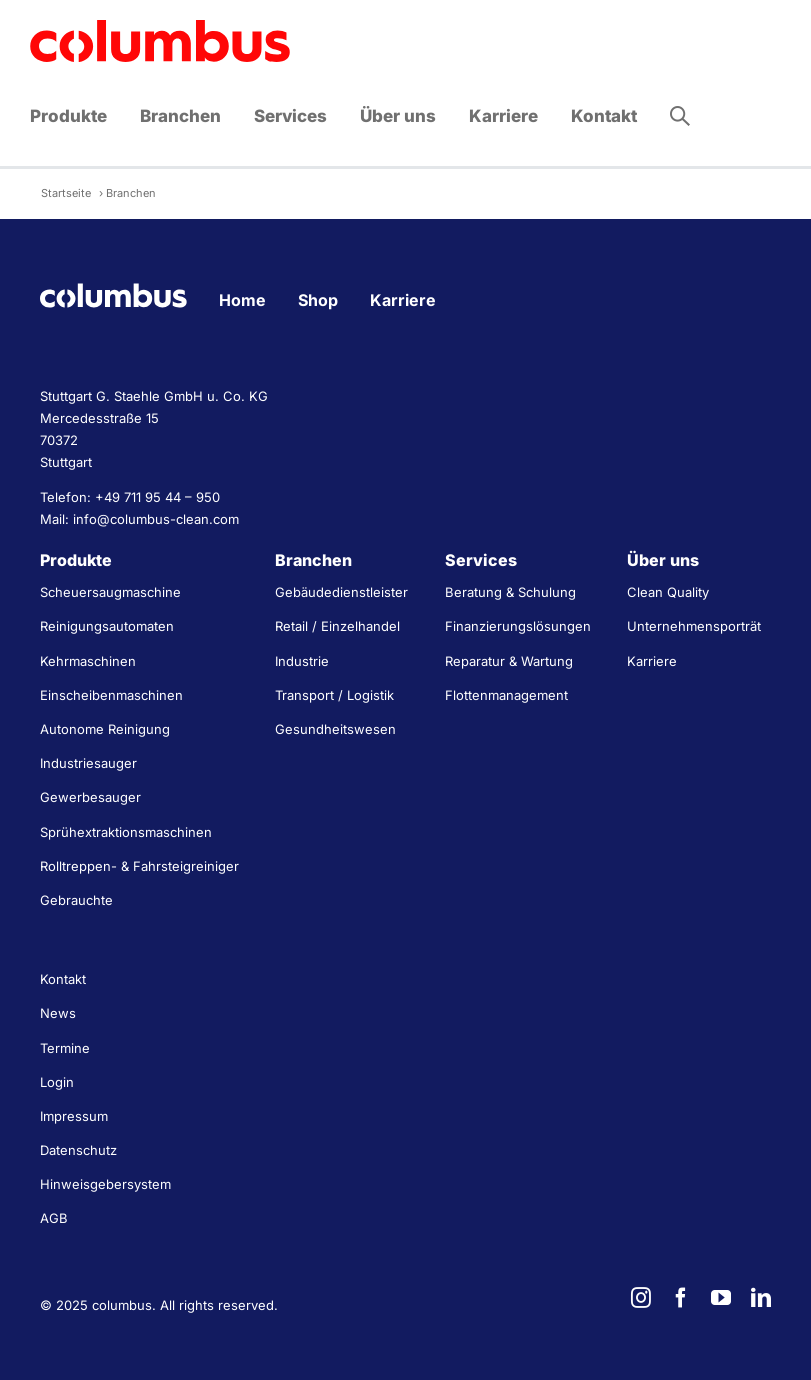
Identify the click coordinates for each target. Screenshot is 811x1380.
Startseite (66, 193)
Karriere (403, 300)
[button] (680, 116)
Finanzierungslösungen (518, 626)
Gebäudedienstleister (341, 592)
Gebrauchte (76, 900)
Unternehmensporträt (694, 626)
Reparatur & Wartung (509, 661)
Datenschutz (78, 1150)
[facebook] (681, 1298)
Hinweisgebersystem (105, 1184)
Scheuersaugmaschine (110, 592)
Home (242, 300)
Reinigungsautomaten (107, 626)
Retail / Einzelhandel (337, 626)
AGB (54, 1218)
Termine (65, 1048)
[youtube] (721, 1298)
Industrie (302, 661)
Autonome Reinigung (105, 729)
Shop (318, 300)
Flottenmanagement (506, 695)
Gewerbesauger (90, 797)
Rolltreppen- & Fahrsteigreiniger (139, 866)
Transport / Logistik (334, 695)
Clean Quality (668, 592)
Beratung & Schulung (510, 592)
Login (57, 1082)
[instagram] (641, 1298)
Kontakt (63, 979)
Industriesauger (88, 763)
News (58, 1013)
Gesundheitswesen (335, 729)
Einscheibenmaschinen (111, 695)
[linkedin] (761, 1298)
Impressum (74, 1116)
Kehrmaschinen (88, 661)
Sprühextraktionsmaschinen (126, 832)
